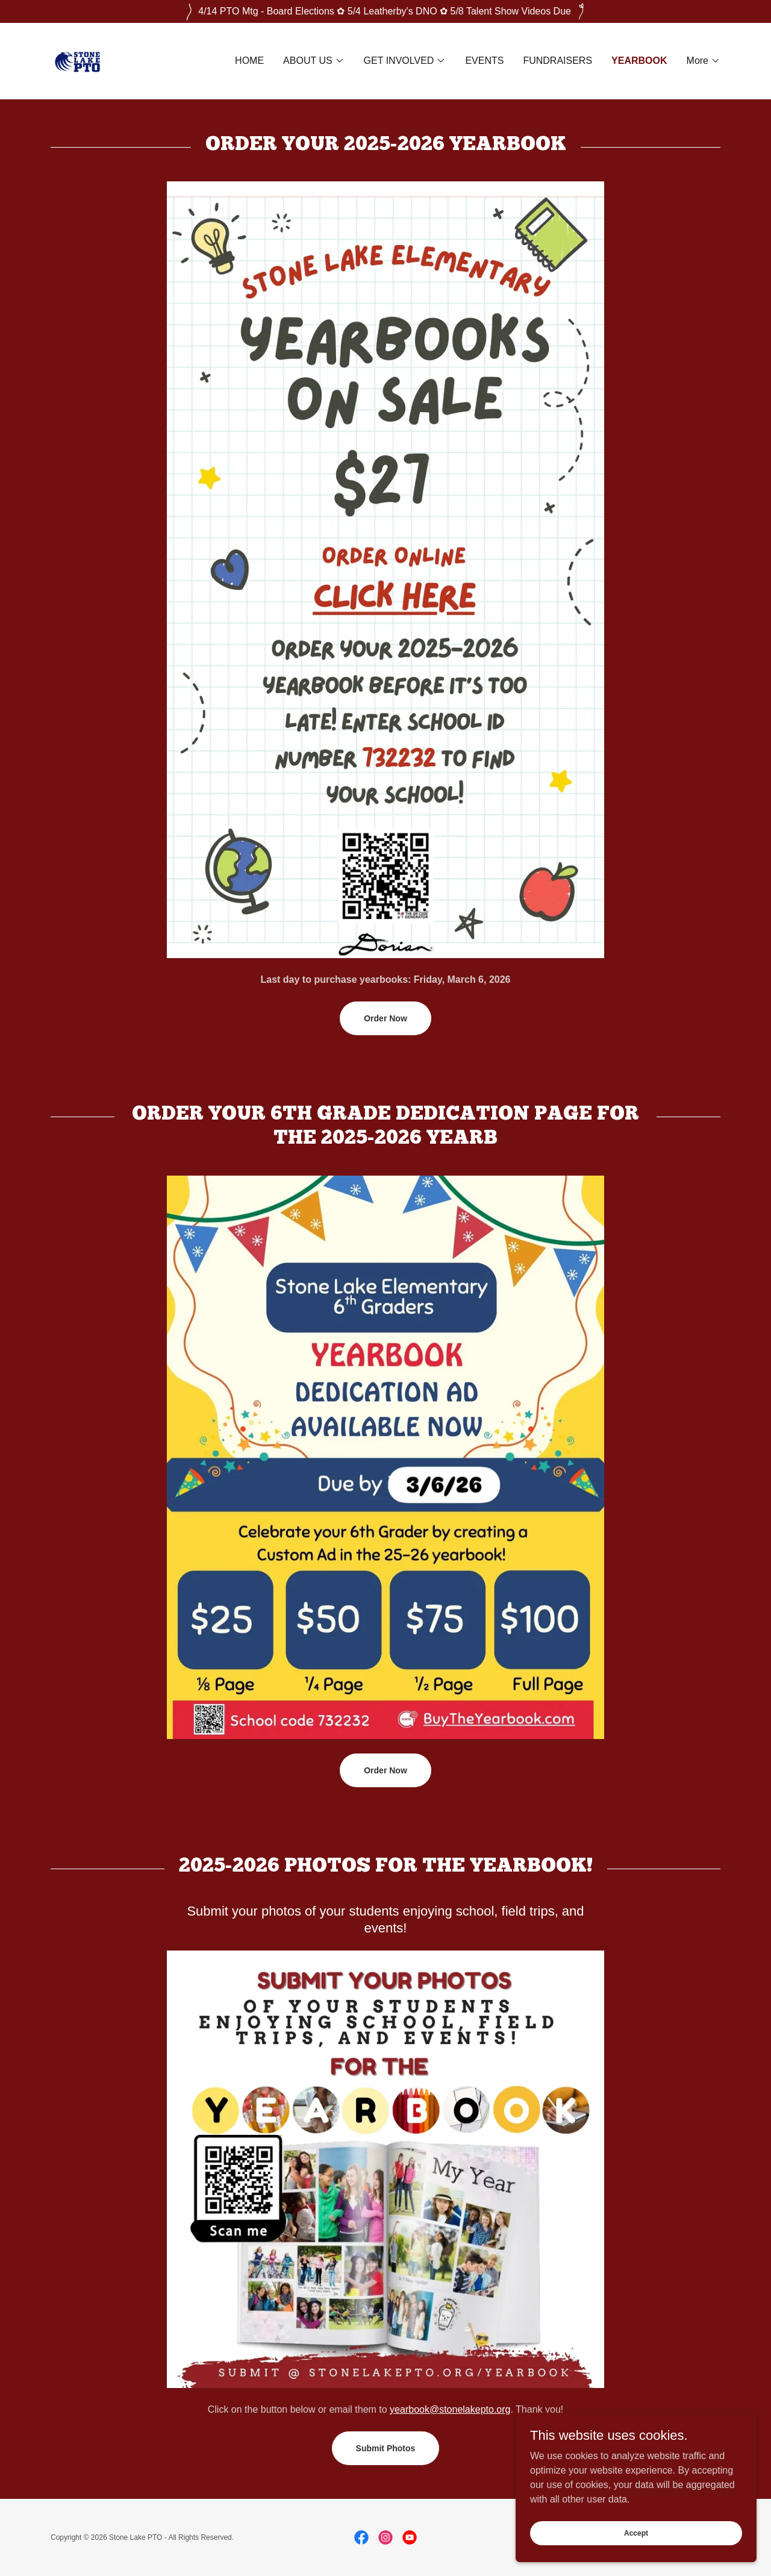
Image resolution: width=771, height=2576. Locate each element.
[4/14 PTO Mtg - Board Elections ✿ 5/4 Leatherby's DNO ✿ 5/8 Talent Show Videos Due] (385, 11)
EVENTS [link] (484, 60)
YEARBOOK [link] (639, 60)
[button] (314, 61)
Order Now (385, 1018)
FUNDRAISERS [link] (557, 60)
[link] (81, 60)
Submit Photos (386, 2448)
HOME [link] (249, 60)
